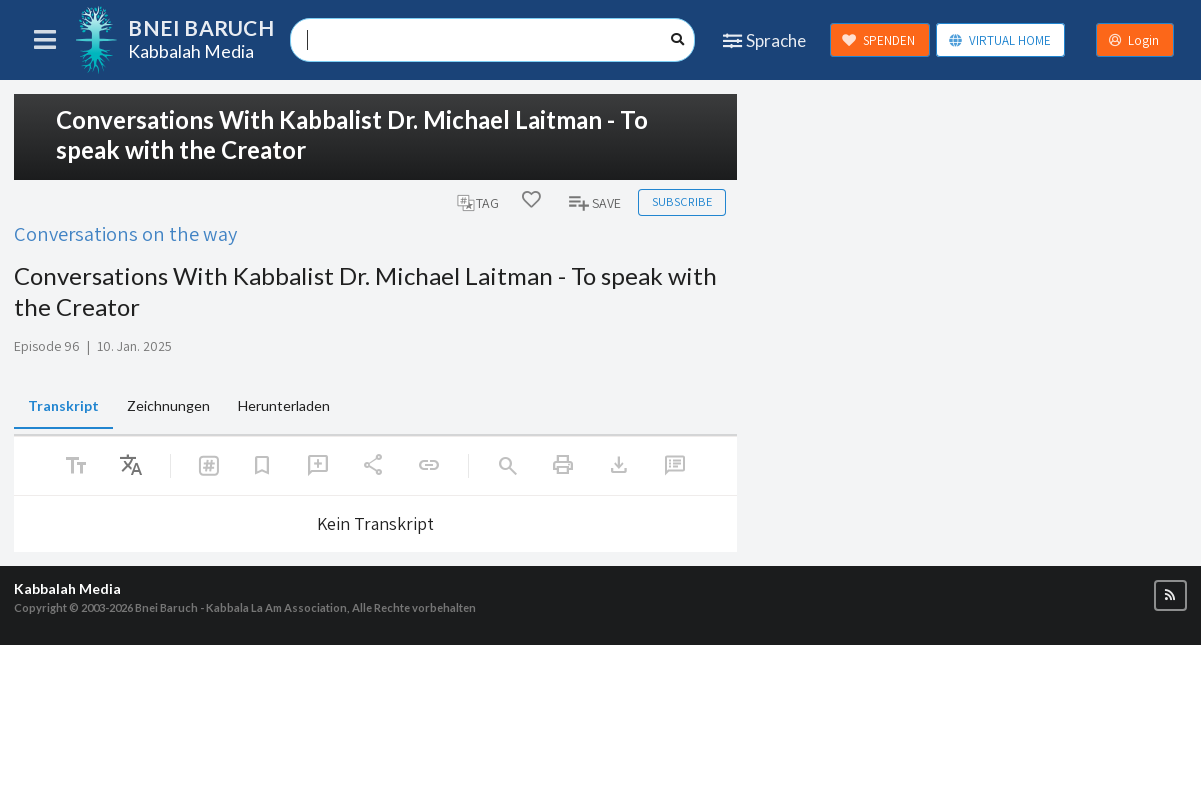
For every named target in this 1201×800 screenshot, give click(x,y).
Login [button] (1134, 40)
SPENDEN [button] (878, 40)
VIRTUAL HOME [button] (999, 40)
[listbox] (131, 466)
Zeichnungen (168, 405)
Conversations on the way (125, 233)
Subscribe (682, 201)
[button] (1170, 595)
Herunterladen (284, 405)
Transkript (63, 405)
